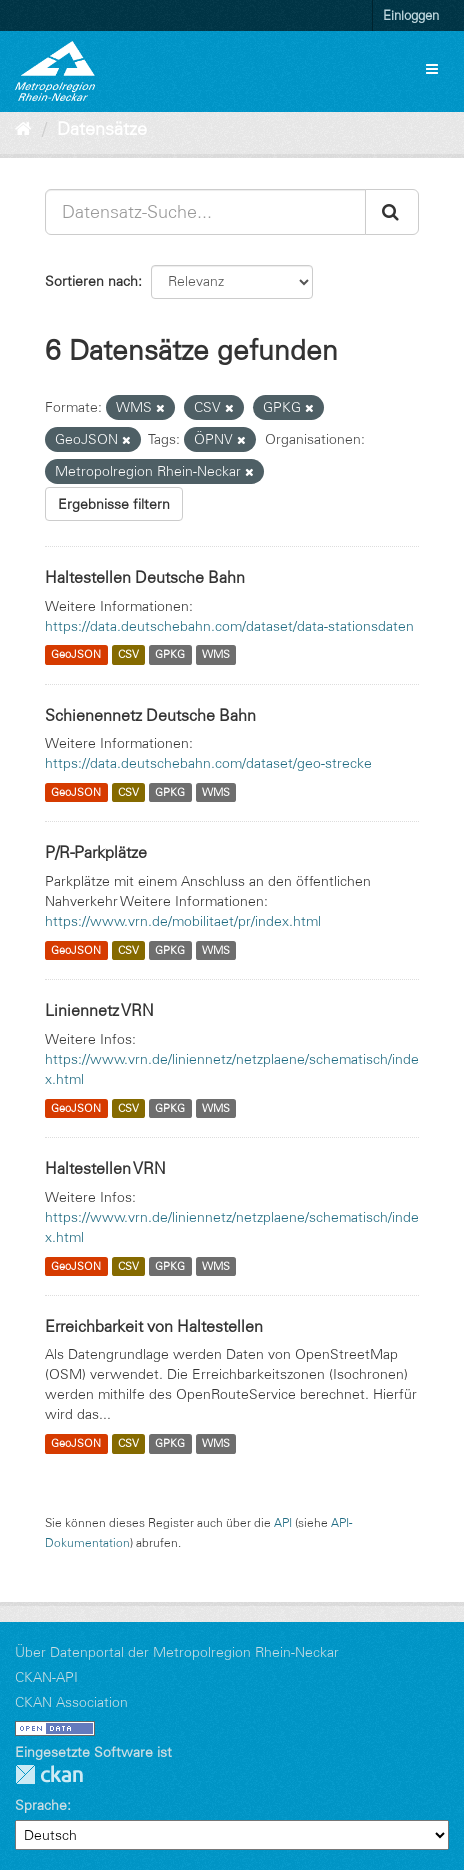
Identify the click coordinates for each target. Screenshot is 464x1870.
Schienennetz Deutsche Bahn (150, 715)
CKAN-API (46, 1677)
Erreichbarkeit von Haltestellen (154, 1326)
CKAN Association (71, 1702)
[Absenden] (392, 212)
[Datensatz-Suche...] (205, 212)
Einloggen (411, 15)
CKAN (49, 1774)
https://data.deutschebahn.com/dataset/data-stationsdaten (229, 626)
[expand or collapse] (432, 69)
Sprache (41, 1805)
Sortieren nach (91, 281)
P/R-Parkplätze (96, 852)
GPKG (170, 655)
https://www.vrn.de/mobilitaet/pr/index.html (183, 921)
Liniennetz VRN (99, 1010)
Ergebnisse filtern (114, 504)
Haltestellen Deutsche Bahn (145, 577)
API (283, 1522)
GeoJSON (76, 655)
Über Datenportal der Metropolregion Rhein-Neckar (177, 1652)
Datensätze (102, 129)
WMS (216, 655)
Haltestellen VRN (105, 1168)
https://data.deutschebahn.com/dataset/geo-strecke (208, 763)
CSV (128, 655)
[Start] (23, 129)
